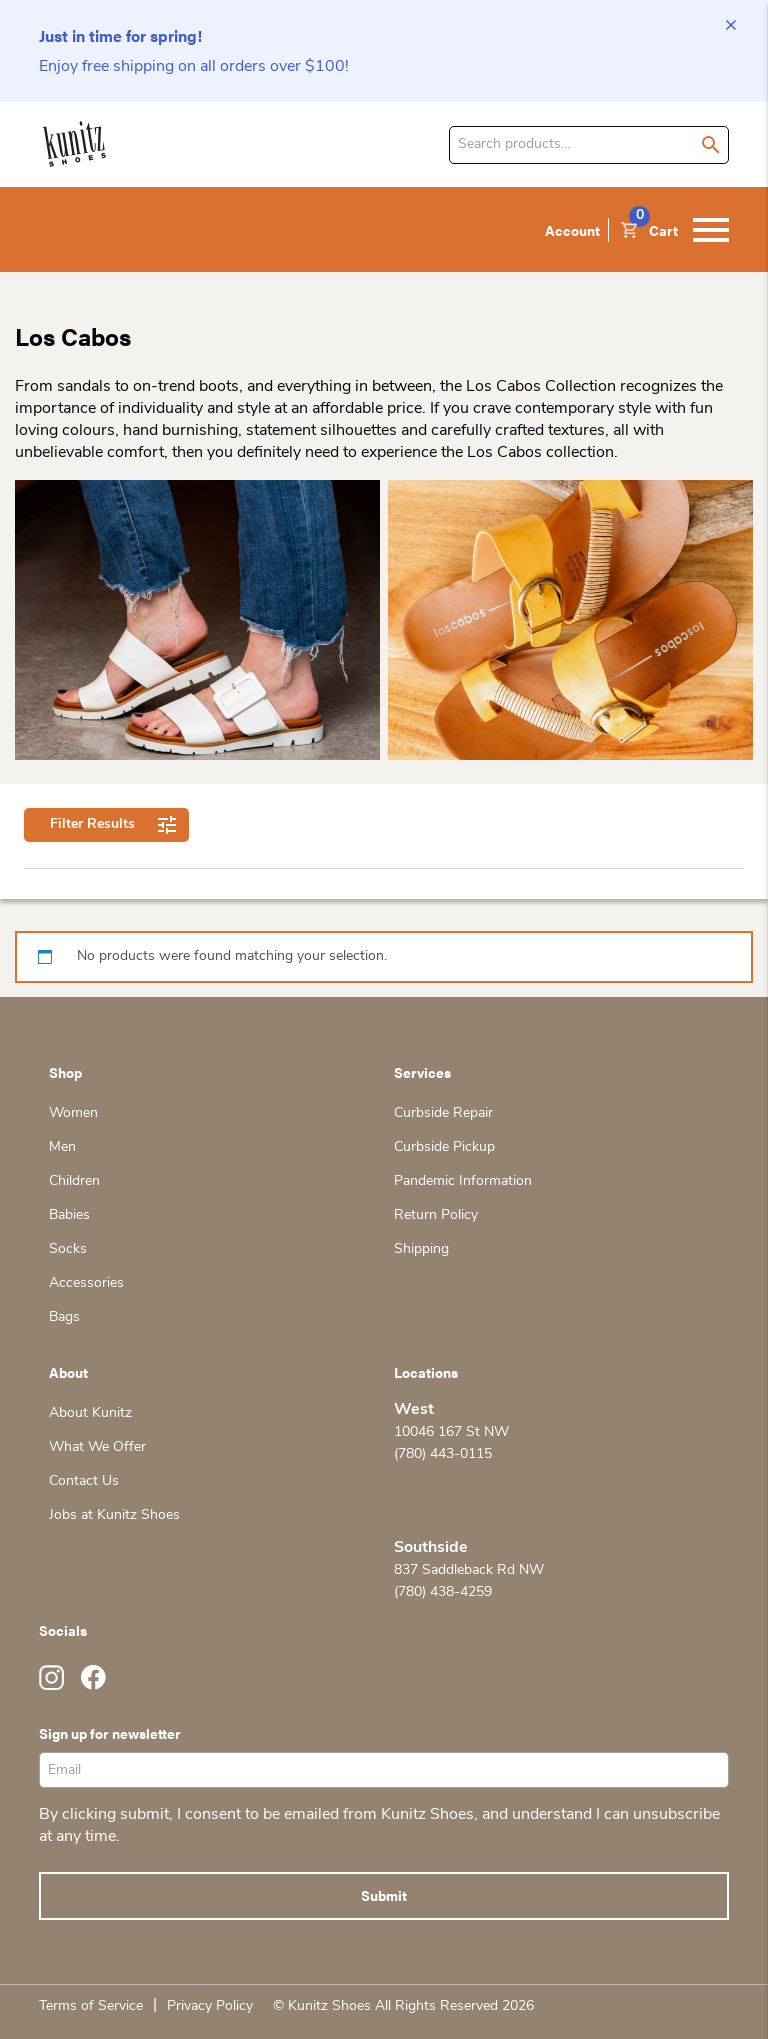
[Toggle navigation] (711, 230)
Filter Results (106, 825)
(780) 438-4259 (443, 1592)
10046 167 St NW (451, 1432)
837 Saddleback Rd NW (469, 1570)
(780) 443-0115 (443, 1454)
